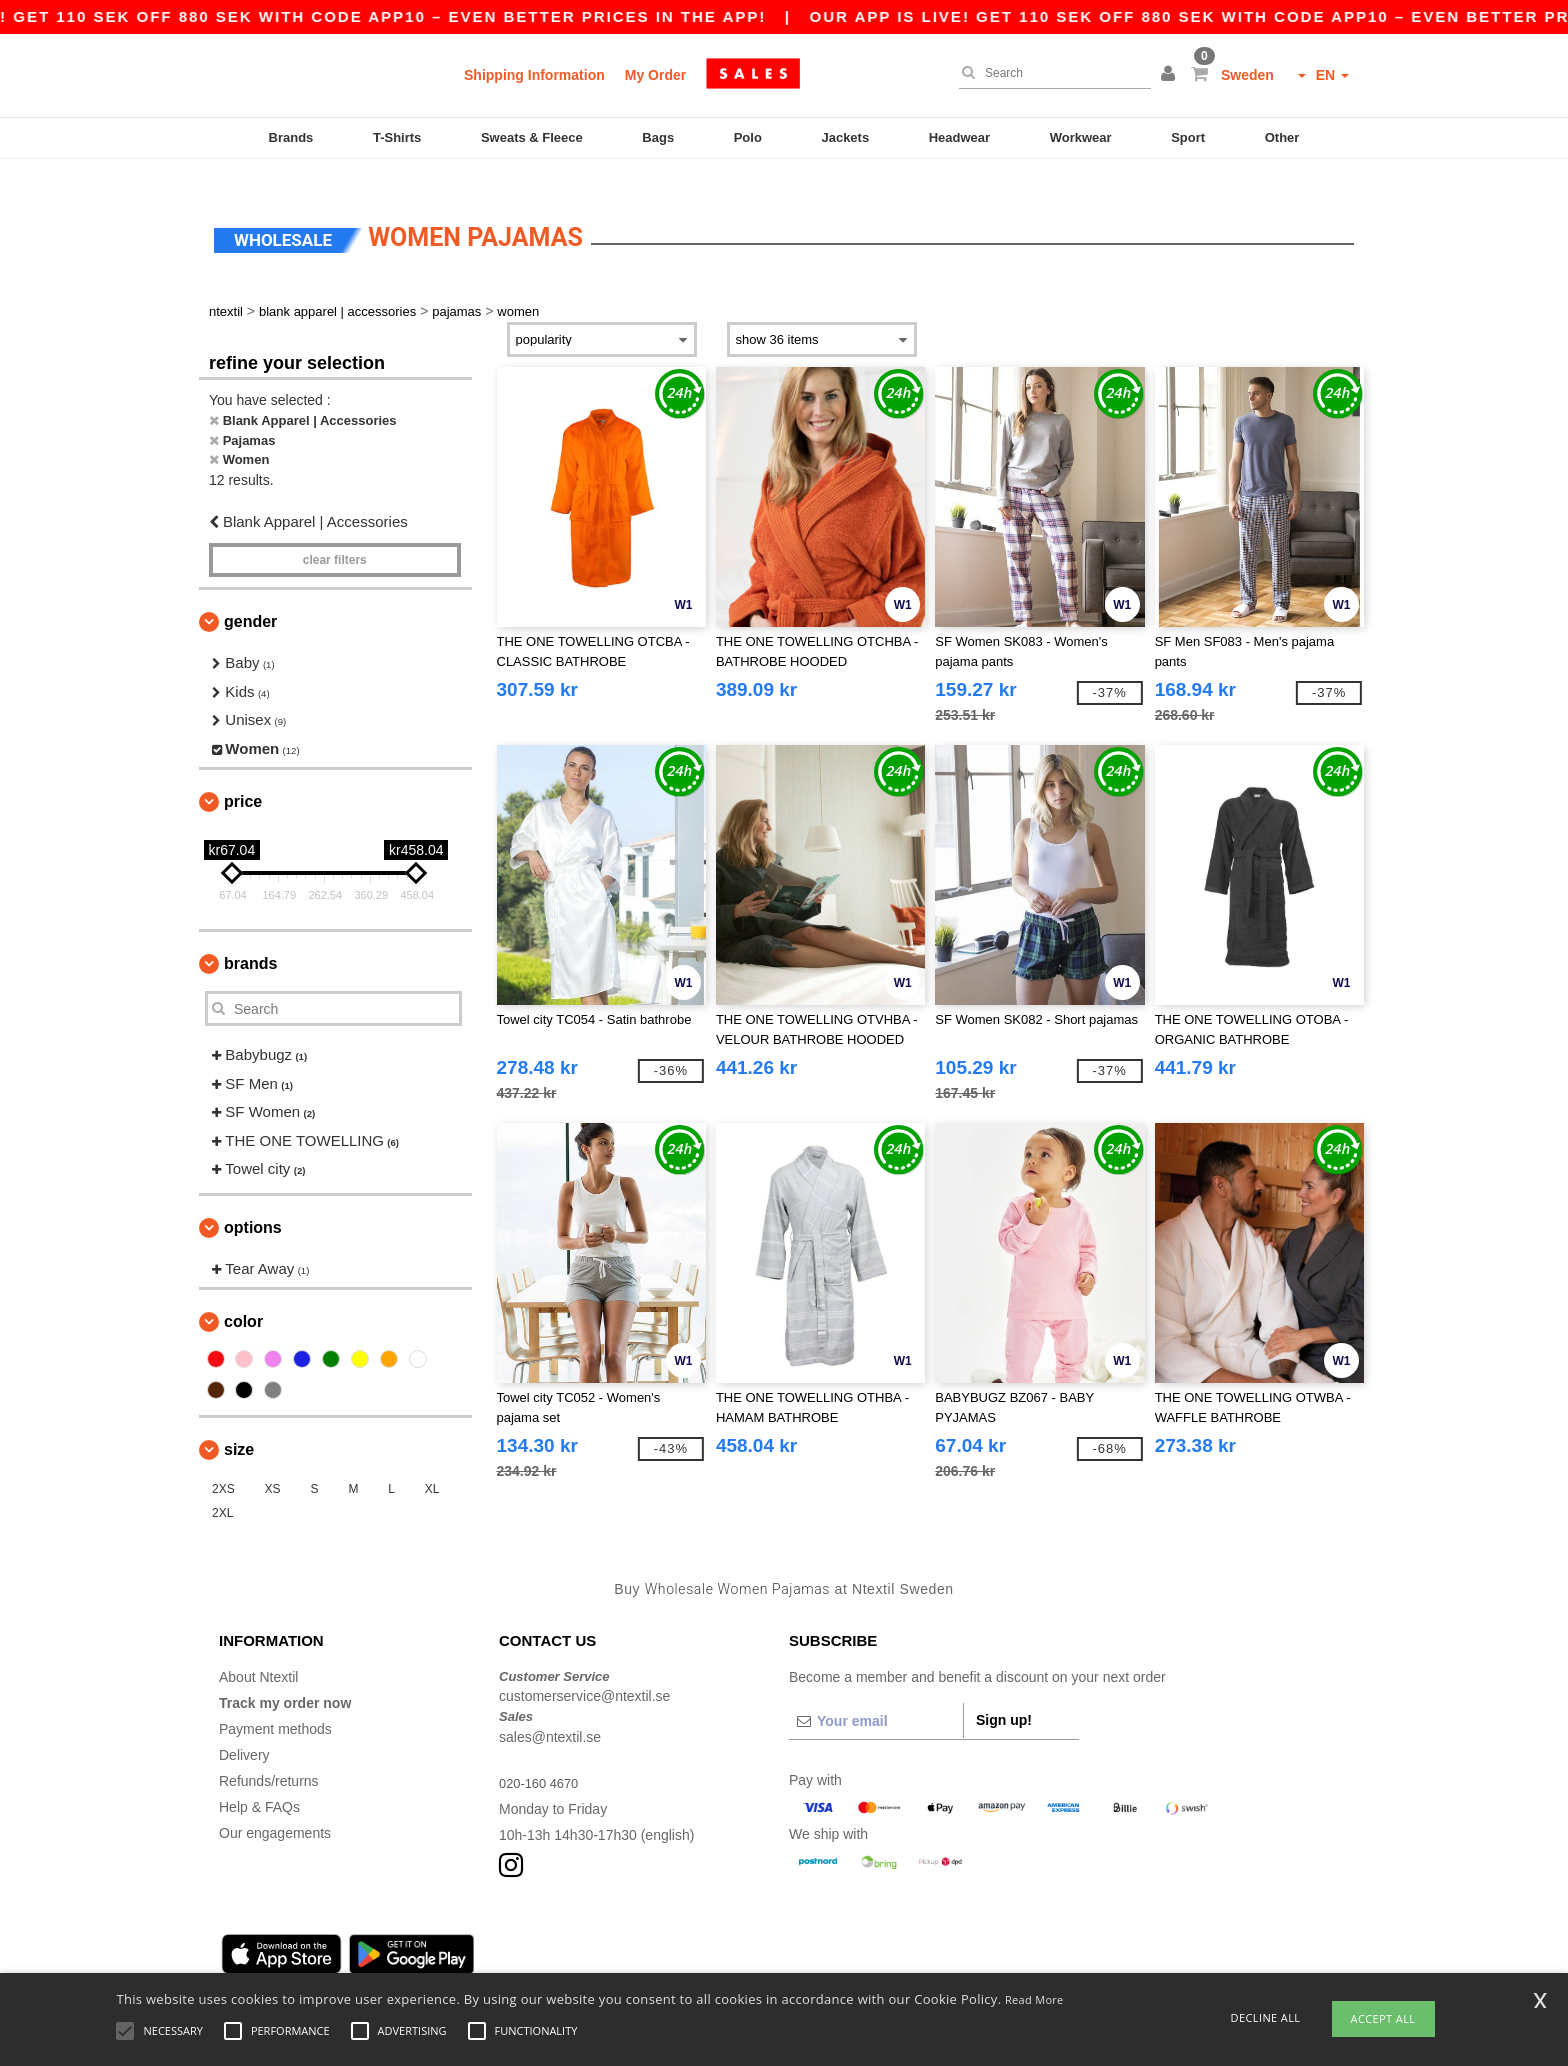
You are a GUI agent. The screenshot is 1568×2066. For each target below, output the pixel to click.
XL (432, 1465)
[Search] (1050, 73)
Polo (748, 137)
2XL (222, 1489)
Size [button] (239, 1425)
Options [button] (253, 1202)
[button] (1171, 75)
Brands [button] (250, 939)
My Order (655, 75)
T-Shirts (397, 137)
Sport (1188, 137)
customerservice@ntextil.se (584, 1672)
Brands (291, 137)
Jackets (845, 137)
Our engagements (275, 1808)
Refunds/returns (269, 1756)
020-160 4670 (542, 1758)
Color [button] (243, 1297)
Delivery (244, 1730)
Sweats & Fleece (532, 137)
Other (1282, 137)
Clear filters (335, 536)
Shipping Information (534, 75)
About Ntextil (258, 1652)
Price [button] (243, 777)
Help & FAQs (259, 1782)
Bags (658, 137)
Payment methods (275, 1704)
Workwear (1081, 137)
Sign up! (1004, 1695)
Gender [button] (250, 597)
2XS (223, 1465)
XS (273, 1465)
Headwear (959, 137)
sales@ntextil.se (550, 1712)
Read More (1034, 1999)
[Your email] (876, 1696)
